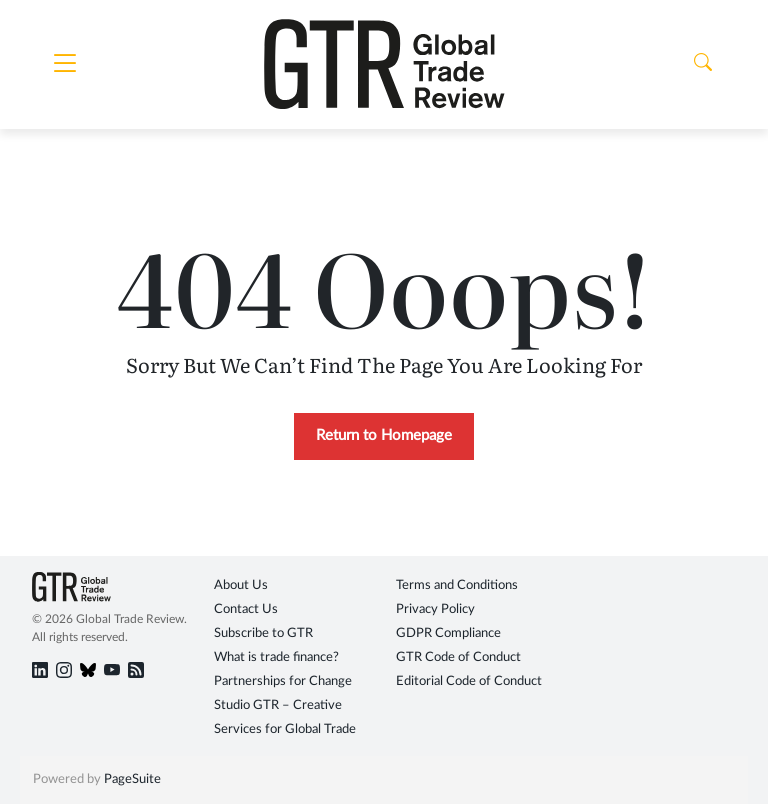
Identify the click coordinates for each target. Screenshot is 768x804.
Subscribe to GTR (263, 633)
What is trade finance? (276, 657)
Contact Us (246, 609)
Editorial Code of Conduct (469, 681)
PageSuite (132, 779)
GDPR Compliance (448, 633)
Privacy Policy (435, 609)
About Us (241, 585)
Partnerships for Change (283, 681)
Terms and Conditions (457, 585)
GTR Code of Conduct (458, 657)
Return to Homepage (384, 435)
